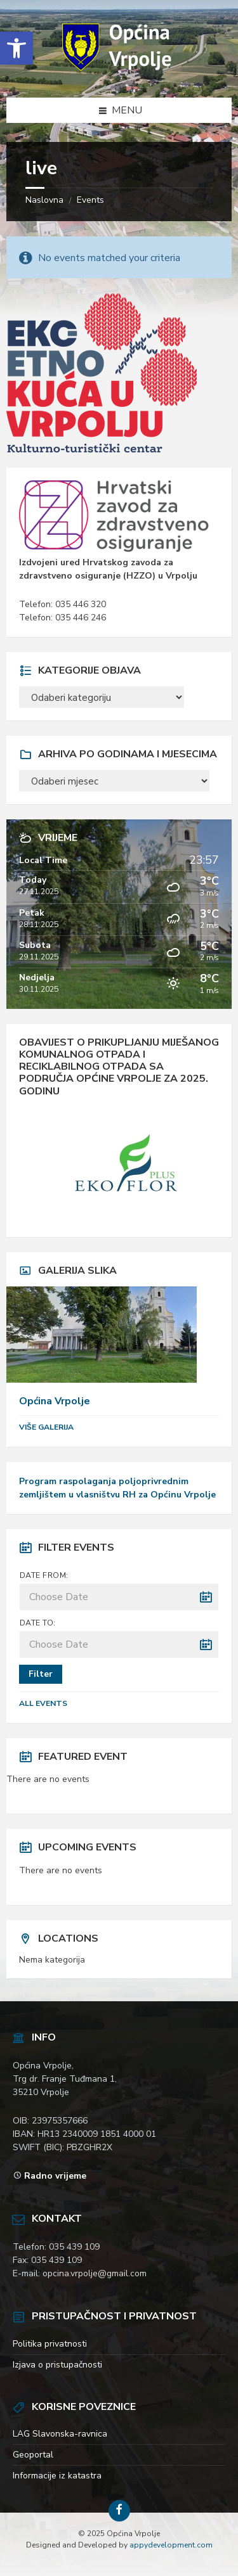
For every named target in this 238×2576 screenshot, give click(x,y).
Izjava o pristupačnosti (57, 2365)
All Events (43, 1703)
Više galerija (46, 1427)
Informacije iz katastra (57, 2476)
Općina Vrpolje (54, 1401)
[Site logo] (119, 72)
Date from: (44, 1575)
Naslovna (44, 200)
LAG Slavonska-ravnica (60, 2434)
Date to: (38, 1623)
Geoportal (33, 2455)
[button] (16, 48)
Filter (41, 1674)
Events (90, 200)
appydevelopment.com (171, 2545)
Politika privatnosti (50, 2344)
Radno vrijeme (55, 2176)
